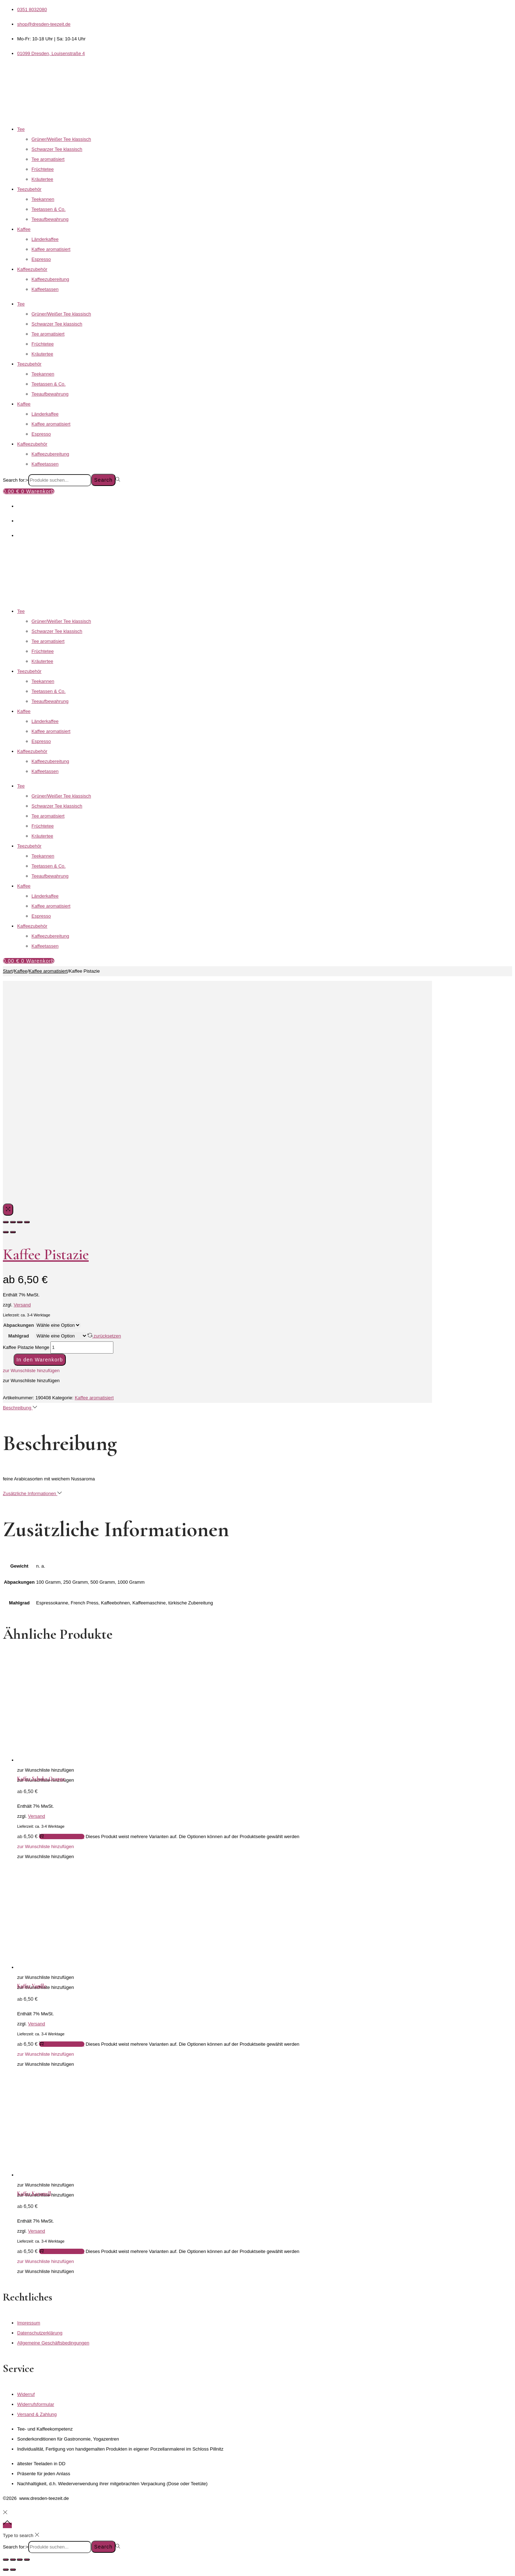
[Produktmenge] (81, 1347)
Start (8, 971)
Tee (21, 129)
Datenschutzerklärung (39, 2333)
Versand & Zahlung (37, 2414)
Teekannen (42, 199)
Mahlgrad (18, 1336)
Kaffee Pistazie (46, 1254)
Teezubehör (29, 189)
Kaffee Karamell (34, 2193)
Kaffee (23, 229)
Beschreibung (20, 1407)
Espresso (41, 259)
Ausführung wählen (61, 1836)
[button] (31, 1370)
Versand (22, 1304)
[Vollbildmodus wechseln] (13, 2559)
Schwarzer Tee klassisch (56, 149)
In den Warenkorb (39, 1360)
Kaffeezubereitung (50, 279)
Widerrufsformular (35, 2404)
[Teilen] (20, 2559)
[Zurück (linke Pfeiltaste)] (6, 2569)
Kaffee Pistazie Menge (26, 1347)
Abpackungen (18, 1325)
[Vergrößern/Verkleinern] (6, 2559)
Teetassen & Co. (48, 209)
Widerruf (26, 2394)
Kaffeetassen (45, 289)
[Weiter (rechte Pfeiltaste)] (13, 2569)
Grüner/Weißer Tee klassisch (61, 139)
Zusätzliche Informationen (32, 1493)
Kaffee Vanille (31, 1986)
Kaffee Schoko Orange (41, 1779)
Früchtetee (42, 169)
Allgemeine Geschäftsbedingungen (53, 2343)
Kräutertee (42, 179)
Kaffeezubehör (32, 269)
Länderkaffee (45, 239)
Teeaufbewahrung (49, 219)
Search (103, 480)
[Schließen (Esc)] (27, 2559)
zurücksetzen (104, 1336)
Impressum (28, 2323)
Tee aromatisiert (47, 159)
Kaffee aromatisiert (50, 249)
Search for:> (15, 480)
